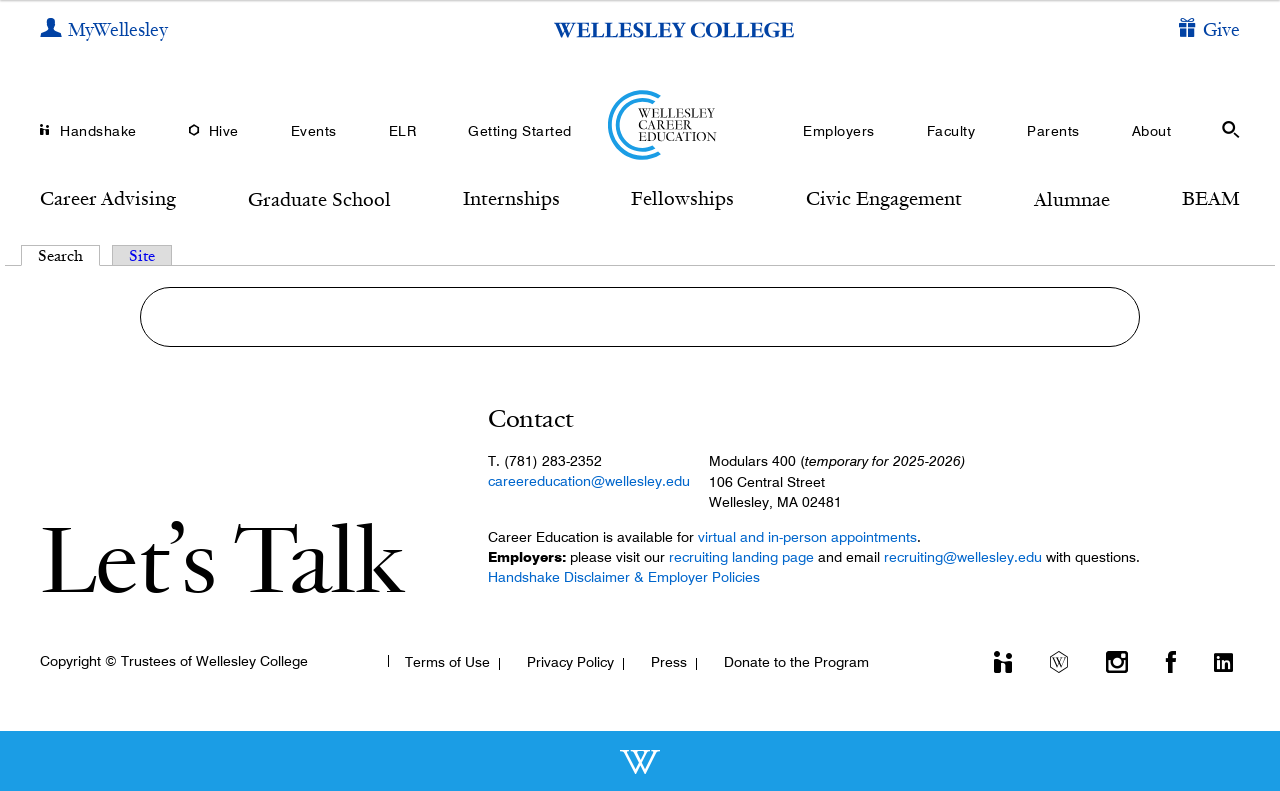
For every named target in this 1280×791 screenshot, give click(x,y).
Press (669, 662)
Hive (224, 131)
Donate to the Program (796, 662)
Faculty (951, 131)
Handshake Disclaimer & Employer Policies (624, 577)
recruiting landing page (741, 557)
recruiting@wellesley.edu (963, 557)
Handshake (98, 131)
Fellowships (682, 198)
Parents (1053, 131)
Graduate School (319, 199)
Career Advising (108, 198)
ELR (403, 131)
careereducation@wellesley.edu (589, 481)
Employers (839, 131)
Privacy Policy (570, 662)
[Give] (1209, 30)
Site (142, 255)
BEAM (1211, 198)
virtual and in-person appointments (807, 537)
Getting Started (520, 131)
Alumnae (1072, 199)
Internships (511, 198)
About (1152, 131)
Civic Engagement (884, 198)
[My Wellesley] (104, 30)
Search (69, 255)
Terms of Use (447, 662)
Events (314, 131)
